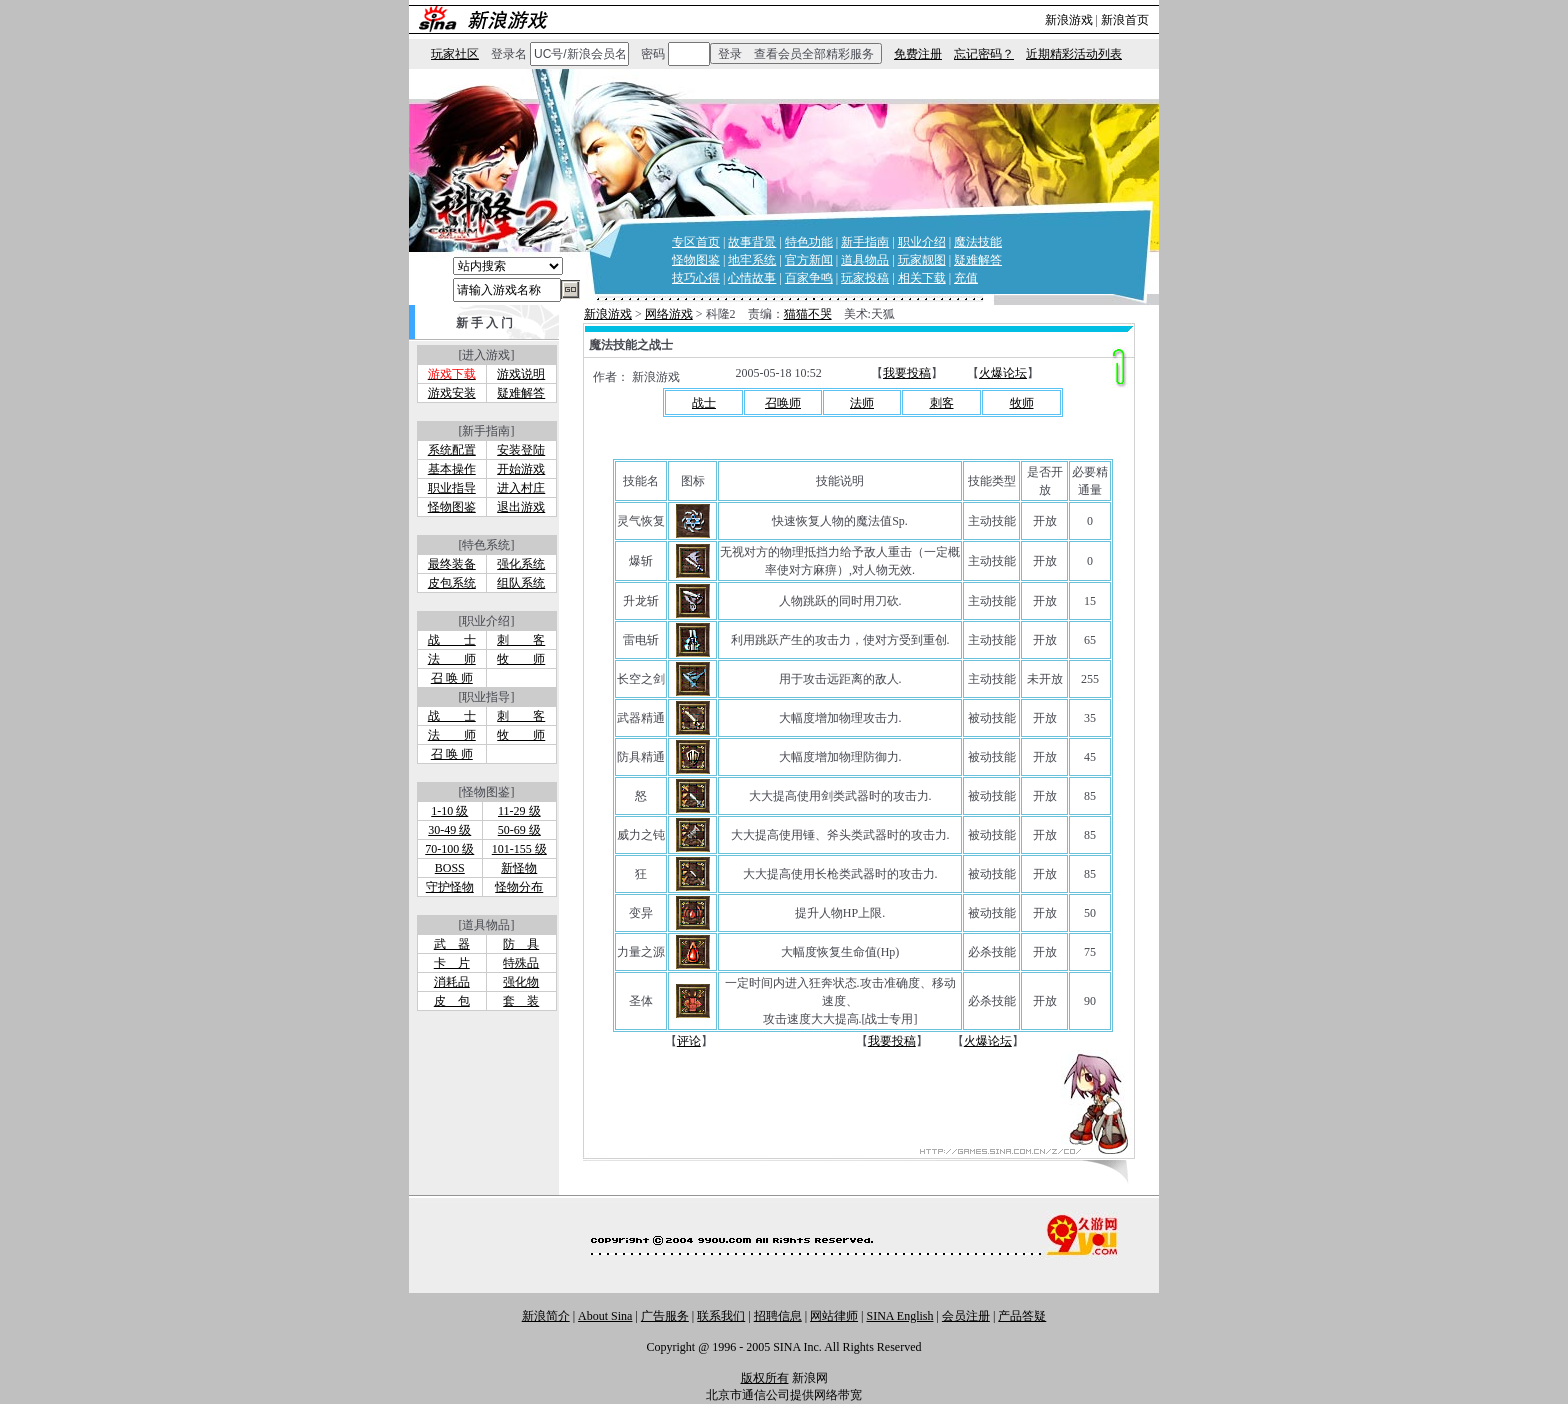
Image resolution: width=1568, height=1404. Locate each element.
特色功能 (809, 242)
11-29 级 (519, 811)
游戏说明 (521, 374)
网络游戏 (669, 314)
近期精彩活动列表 (1074, 54)
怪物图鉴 (696, 260)
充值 (966, 278)
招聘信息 (778, 1316)
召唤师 (783, 403)
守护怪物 (450, 887)
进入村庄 (521, 488)
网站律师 (834, 1316)
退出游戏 (521, 507)
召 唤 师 (452, 678)
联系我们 (721, 1316)
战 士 (452, 640)
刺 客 (521, 640)
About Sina (605, 1316)
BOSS (450, 868)
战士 (704, 403)
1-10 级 (449, 811)
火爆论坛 (1003, 373)
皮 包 (452, 1001)
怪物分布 (519, 887)
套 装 (521, 1001)
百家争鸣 (809, 278)
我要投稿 (907, 373)
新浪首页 (1125, 20)
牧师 (1022, 403)
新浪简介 (546, 1316)
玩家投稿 (865, 278)
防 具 (521, 944)
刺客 (942, 403)
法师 (862, 403)
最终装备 (452, 564)
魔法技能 (978, 242)
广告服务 (665, 1316)
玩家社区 (455, 54)
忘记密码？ (984, 54)
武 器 (452, 944)
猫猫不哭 (808, 314)
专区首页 (696, 242)
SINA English (899, 1316)
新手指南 (865, 242)
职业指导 (452, 488)
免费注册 (918, 54)
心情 (740, 278)
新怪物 (519, 868)
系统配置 (452, 450)
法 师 (452, 659)
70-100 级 (449, 849)
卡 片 (452, 963)
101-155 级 (519, 849)
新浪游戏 (1069, 20)
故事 (764, 278)
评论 (689, 1041)
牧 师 (521, 659)
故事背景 (752, 242)
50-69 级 (519, 830)
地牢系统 (752, 260)
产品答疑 (1022, 1316)
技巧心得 (696, 278)
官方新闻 (809, 260)
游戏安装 (452, 393)
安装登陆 (521, 450)
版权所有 (765, 1378)
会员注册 (966, 1316)
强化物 (521, 982)
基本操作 (452, 469)
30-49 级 (449, 830)
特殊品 (521, 963)
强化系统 (521, 564)
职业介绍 (922, 242)
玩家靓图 (922, 260)
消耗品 (452, 982)
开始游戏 (521, 469)
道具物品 (865, 260)
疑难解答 (978, 260)
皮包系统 (452, 583)
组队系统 (521, 583)
